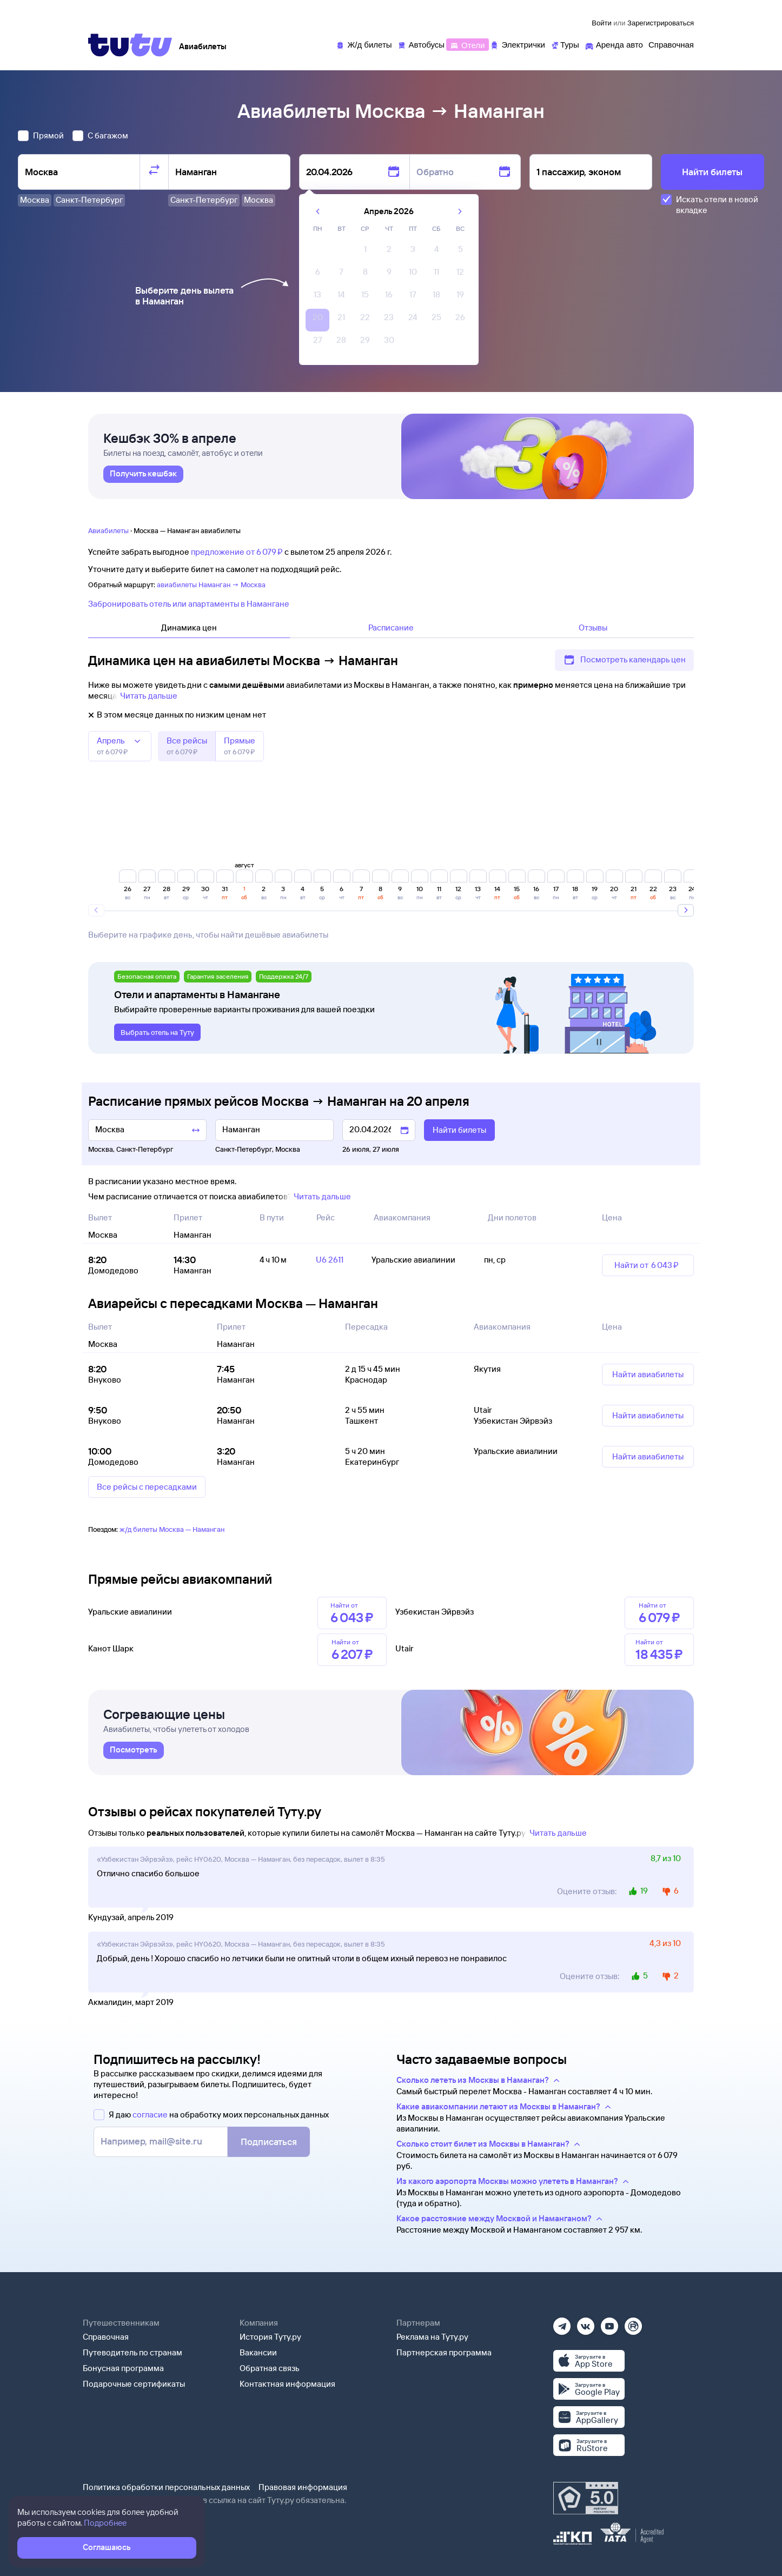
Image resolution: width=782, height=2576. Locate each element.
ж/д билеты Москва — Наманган (172, 1529)
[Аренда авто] (614, 44)
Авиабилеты (108, 530)
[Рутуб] (633, 2323)
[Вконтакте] (585, 2323)
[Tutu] (130, 45)
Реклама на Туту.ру (432, 2337)
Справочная (106, 2337)
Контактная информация (287, 2384)
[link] (143, 474)
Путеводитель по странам (132, 2352)
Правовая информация (303, 2487)
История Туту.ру (270, 2337)
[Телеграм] (562, 2323)
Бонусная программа (123, 2368)
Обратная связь (270, 2368)
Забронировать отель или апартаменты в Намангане (188, 604)
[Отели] (467, 44)
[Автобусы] (421, 44)
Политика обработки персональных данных (166, 2487)
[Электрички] (517, 44)
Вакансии (258, 2352)
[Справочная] (671, 44)
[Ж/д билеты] (364, 44)
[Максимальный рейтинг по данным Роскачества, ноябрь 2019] (585, 2498)
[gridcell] (365, 252)
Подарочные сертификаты (134, 2384)
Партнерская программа (444, 2352)
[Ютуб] (609, 2323)
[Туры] (565, 44)
